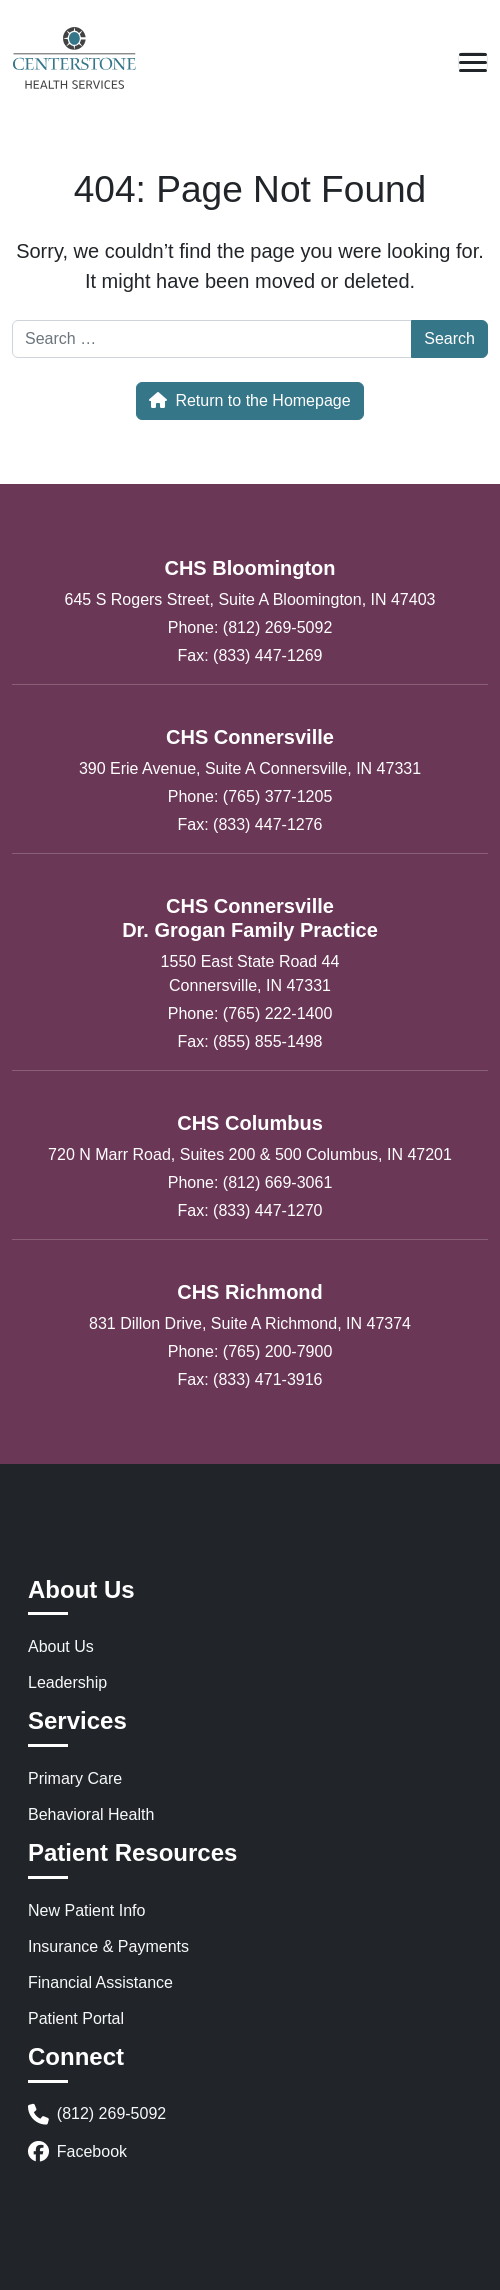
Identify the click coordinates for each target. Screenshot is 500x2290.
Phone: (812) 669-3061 (250, 1182)
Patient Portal (76, 2018)
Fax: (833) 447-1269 (250, 655)
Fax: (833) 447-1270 (250, 1210)
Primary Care (75, 1778)
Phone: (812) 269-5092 (250, 627)
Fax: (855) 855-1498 (250, 1041)
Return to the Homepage (249, 400)
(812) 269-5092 (97, 2114)
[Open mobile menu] (473, 62)
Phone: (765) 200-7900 (250, 1351)
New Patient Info (86, 1910)
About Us (61, 1646)
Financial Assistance (100, 1982)
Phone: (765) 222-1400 (250, 1013)
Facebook (77, 2151)
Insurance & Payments (108, 1946)
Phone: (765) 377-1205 (250, 796)
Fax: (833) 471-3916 (250, 1379)
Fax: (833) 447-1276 (250, 824)
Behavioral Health (91, 1814)
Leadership (67, 1682)
